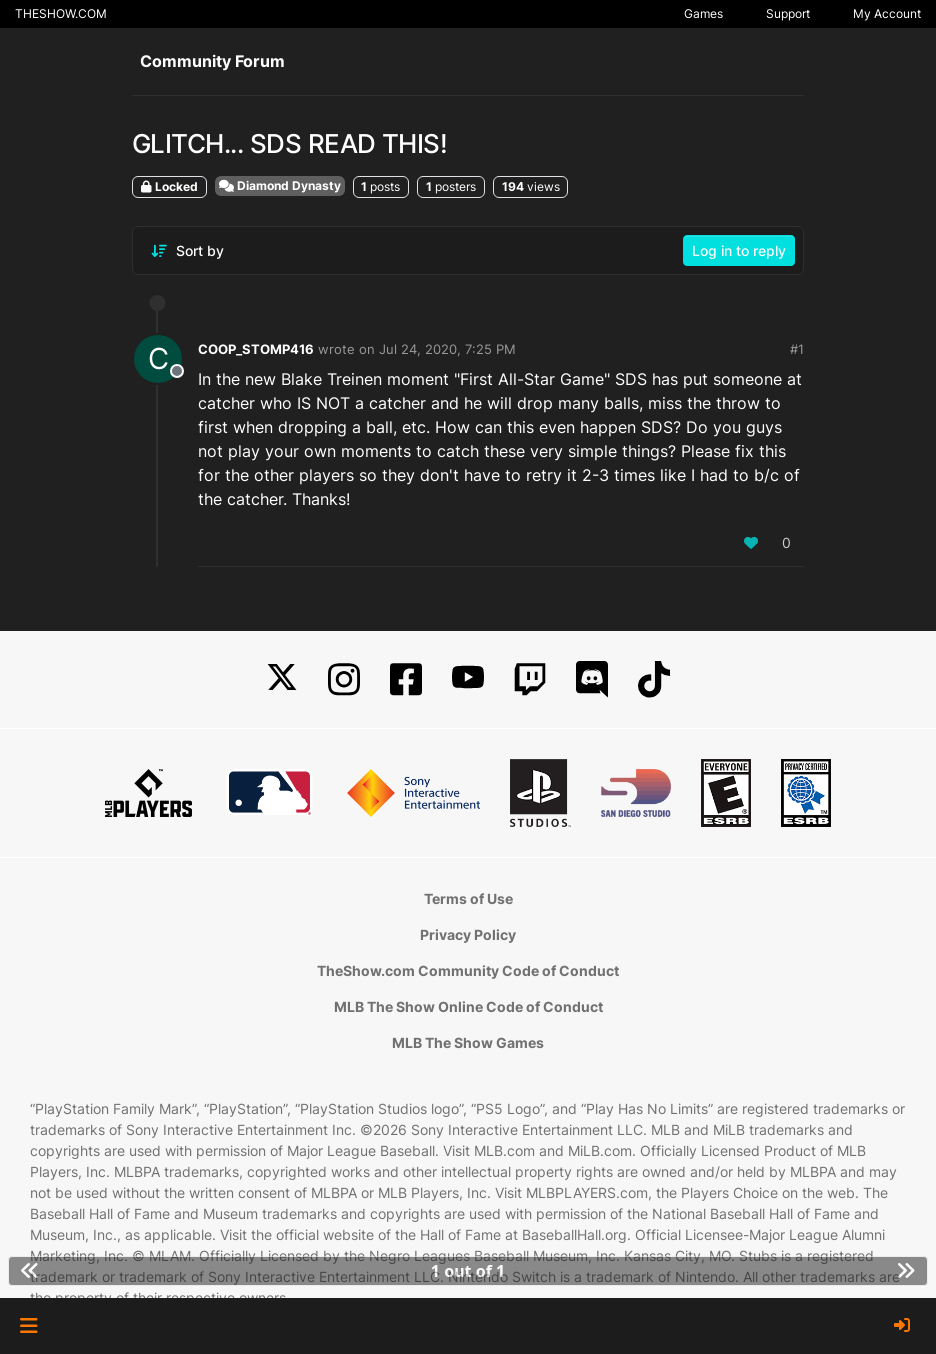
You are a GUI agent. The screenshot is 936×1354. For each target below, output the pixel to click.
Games (703, 13)
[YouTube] (468, 679)
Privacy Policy (468, 934)
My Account (887, 13)
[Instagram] (344, 679)
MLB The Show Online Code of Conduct (468, 1006)
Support (788, 13)
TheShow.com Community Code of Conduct (468, 970)
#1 (797, 349)
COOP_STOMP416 (256, 349)
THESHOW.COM (61, 13)
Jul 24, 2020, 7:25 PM (447, 349)
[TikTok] (654, 679)
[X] (282, 679)
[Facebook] (406, 679)
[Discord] (592, 679)
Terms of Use (468, 898)
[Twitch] (530, 679)
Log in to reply (739, 250)
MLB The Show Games (468, 1042)
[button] (28, 1326)
